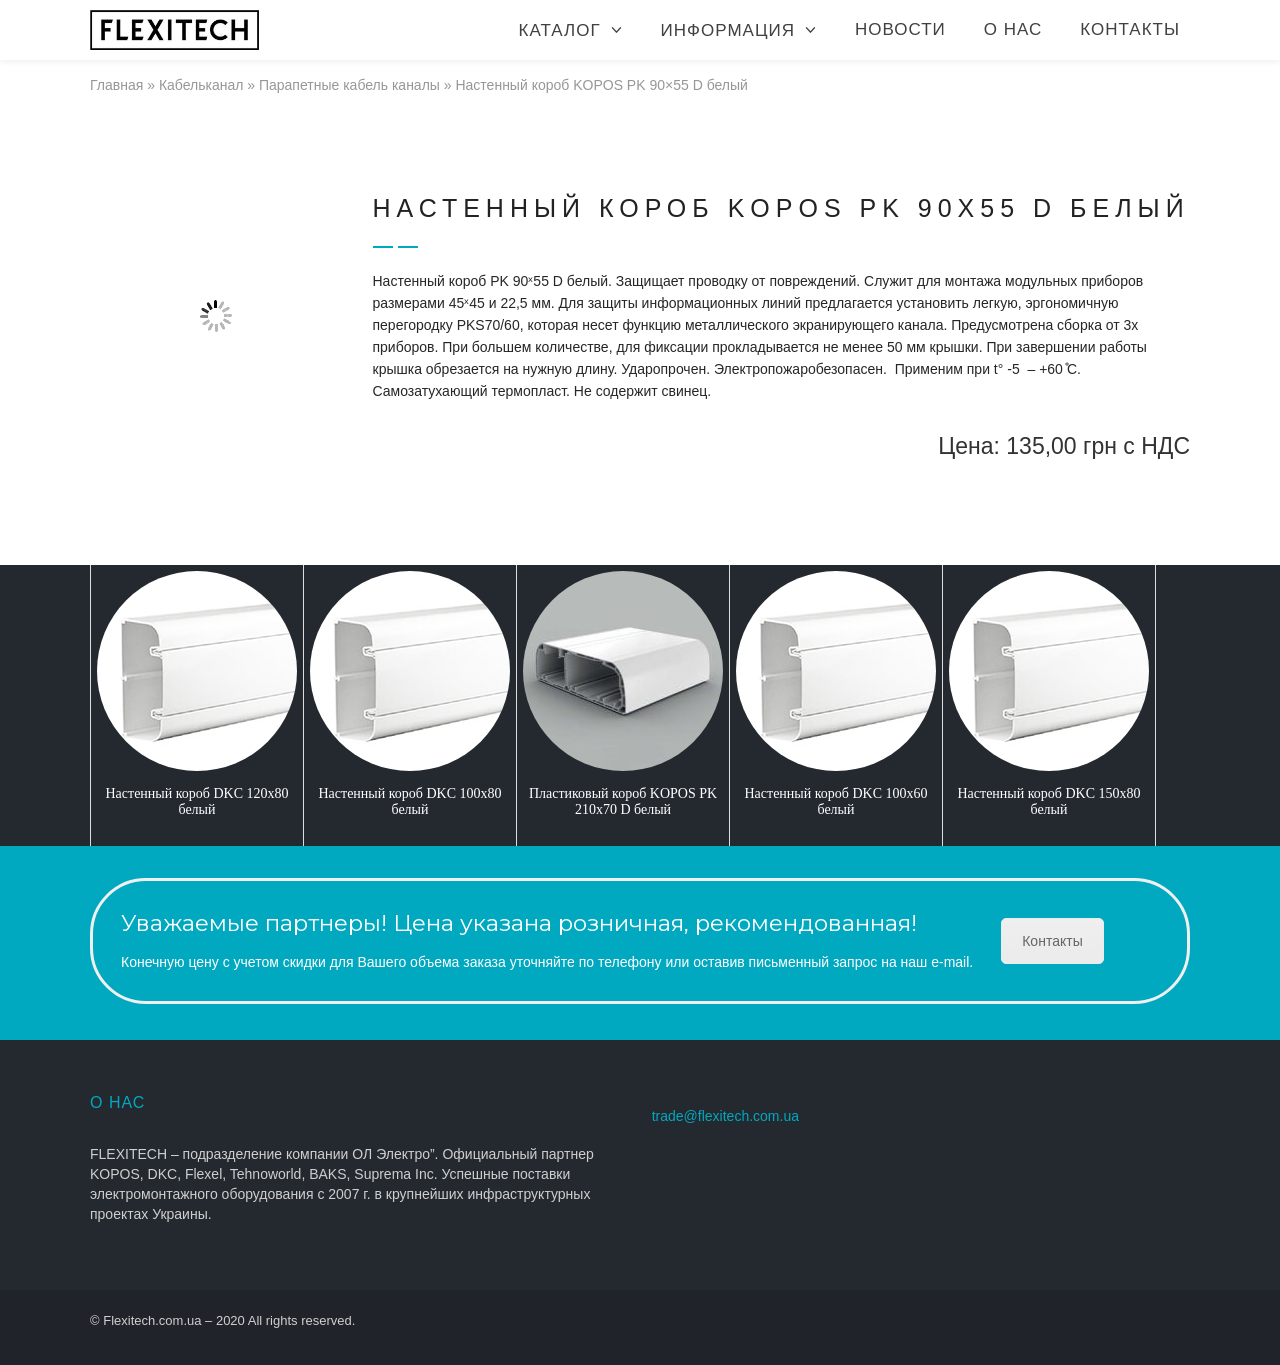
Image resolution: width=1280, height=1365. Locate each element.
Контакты (1130, 29)
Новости (900, 29)
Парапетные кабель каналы (349, 85)
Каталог (560, 30)
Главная (116, 85)
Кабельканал (201, 85)
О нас (1013, 29)
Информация (728, 30)
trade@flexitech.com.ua (725, 1116)
